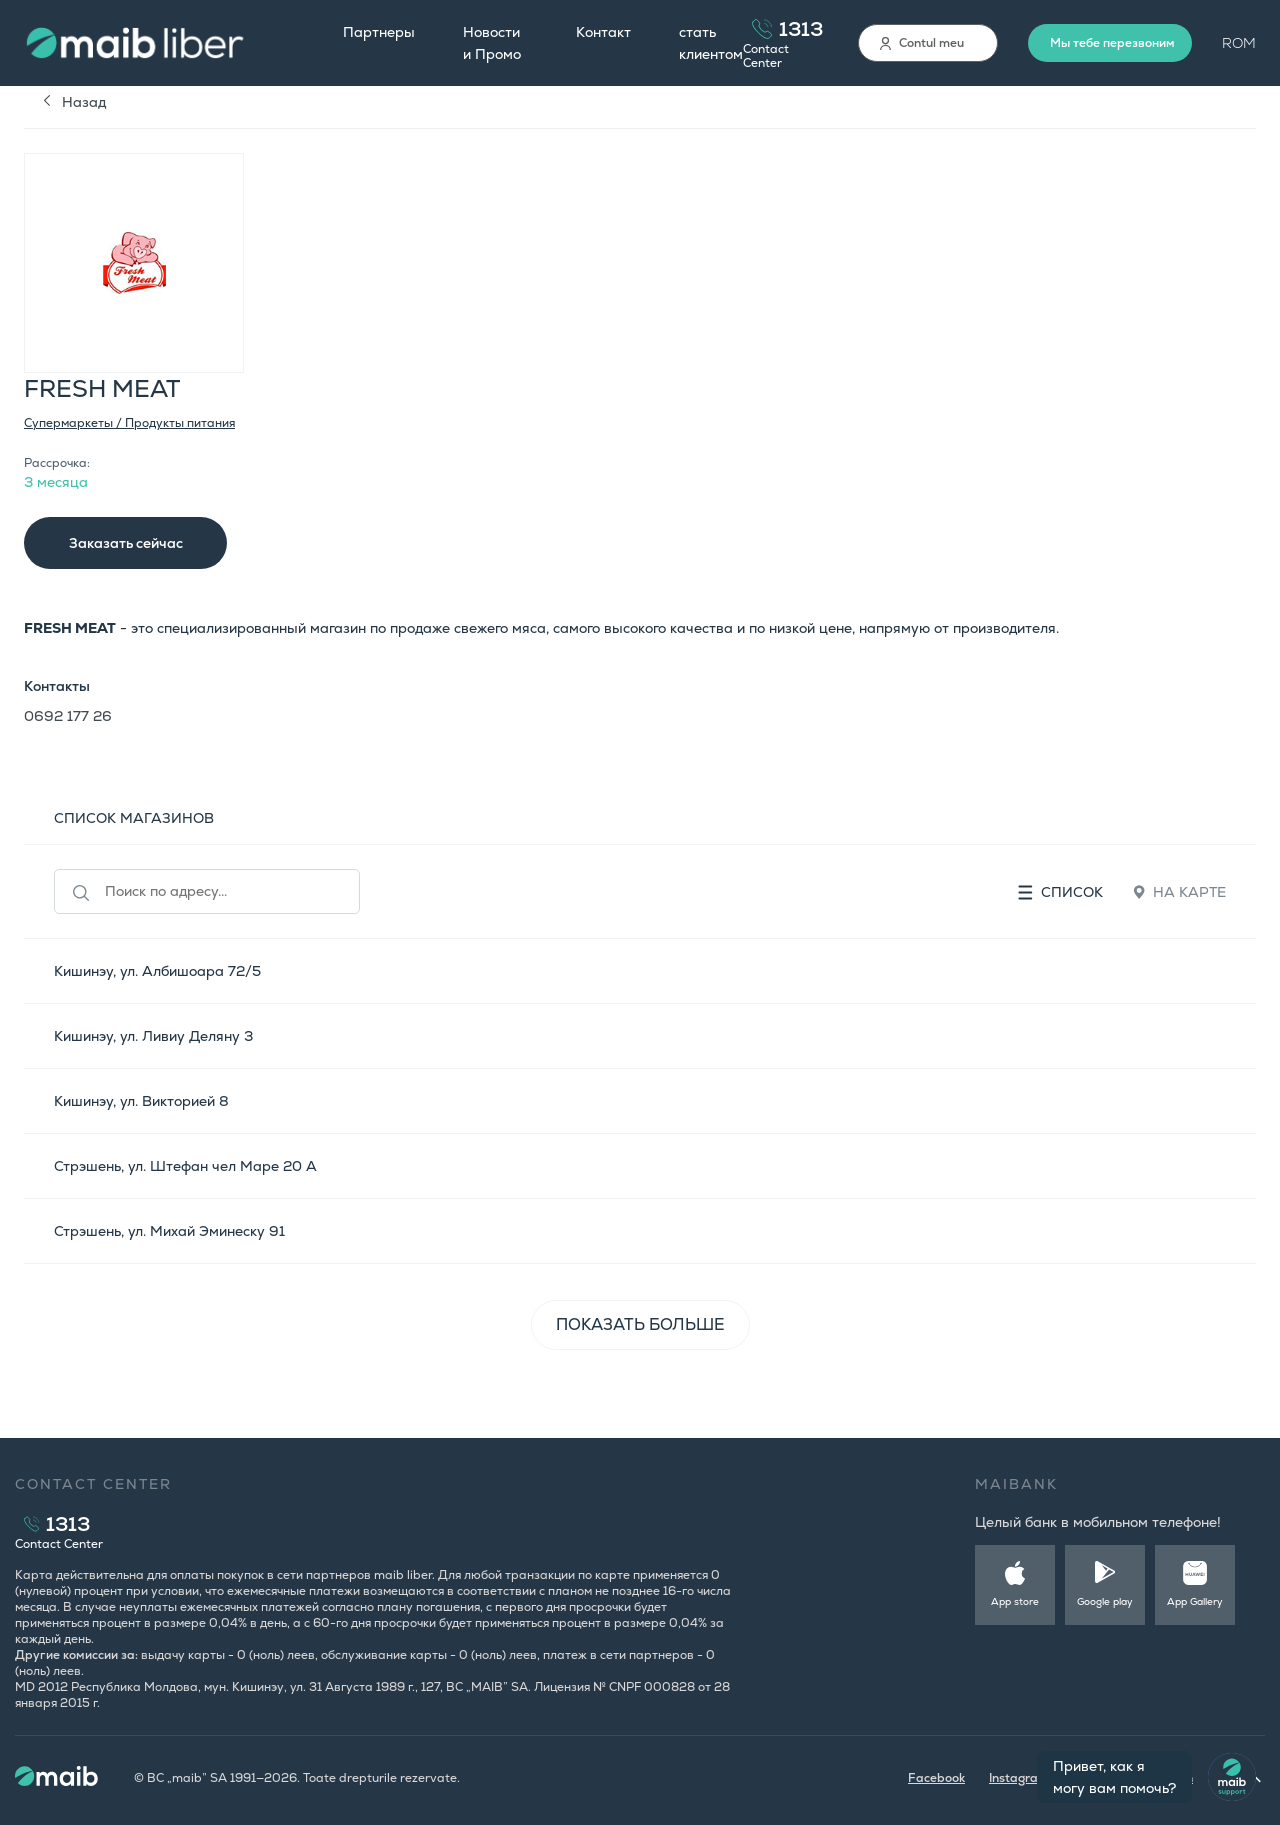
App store (1015, 1601)
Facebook (936, 1778)
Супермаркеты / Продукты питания (129, 423)
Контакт (603, 32)
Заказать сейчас (126, 543)
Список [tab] (1060, 892)
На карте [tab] (1179, 892)
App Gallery (1195, 1601)
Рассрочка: (57, 463)
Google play (1105, 1601)
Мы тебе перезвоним (1112, 43)
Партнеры (379, 32)
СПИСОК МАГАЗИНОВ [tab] (134, 818)
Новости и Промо (492, 43)
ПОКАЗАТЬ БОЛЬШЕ (640, 1324)
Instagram (1019, 1778)
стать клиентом (711, 43)
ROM (1239, 43)
